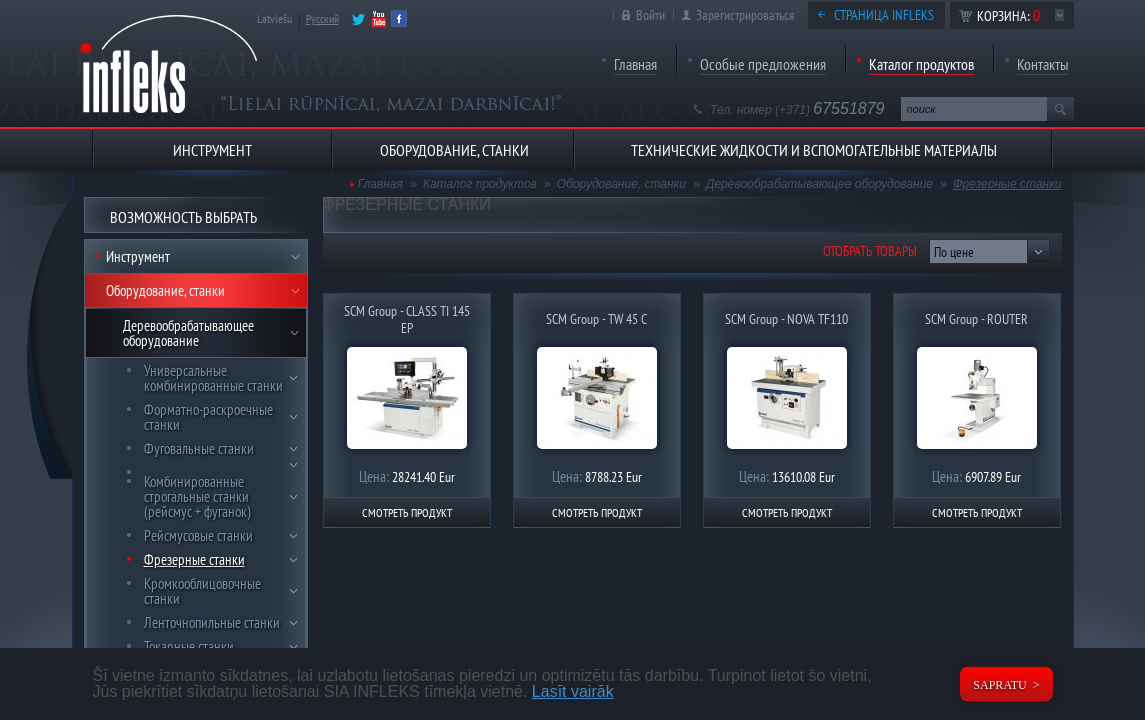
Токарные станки (189, 646)
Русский (322, 18)
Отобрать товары (870, 251)
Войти (650, 15)
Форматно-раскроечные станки (208, 417)
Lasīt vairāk (573, 691)
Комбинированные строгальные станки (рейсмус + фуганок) (197, 496)
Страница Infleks (884, 15)
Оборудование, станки (165, 290)
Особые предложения (763, 64)
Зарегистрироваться (745, 15)
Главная (635, 64)
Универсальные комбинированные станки (213, 378)
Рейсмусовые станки (198, 535)
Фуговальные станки (199, 448)
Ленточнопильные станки (212, 622)
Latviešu (274, 18)
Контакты (1043, 64)
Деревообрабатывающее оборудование (188, 333)
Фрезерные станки (194, 559)
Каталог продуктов (921, 64)
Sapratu (999, 685)
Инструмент (138, 256)
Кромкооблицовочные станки (202, 591)
